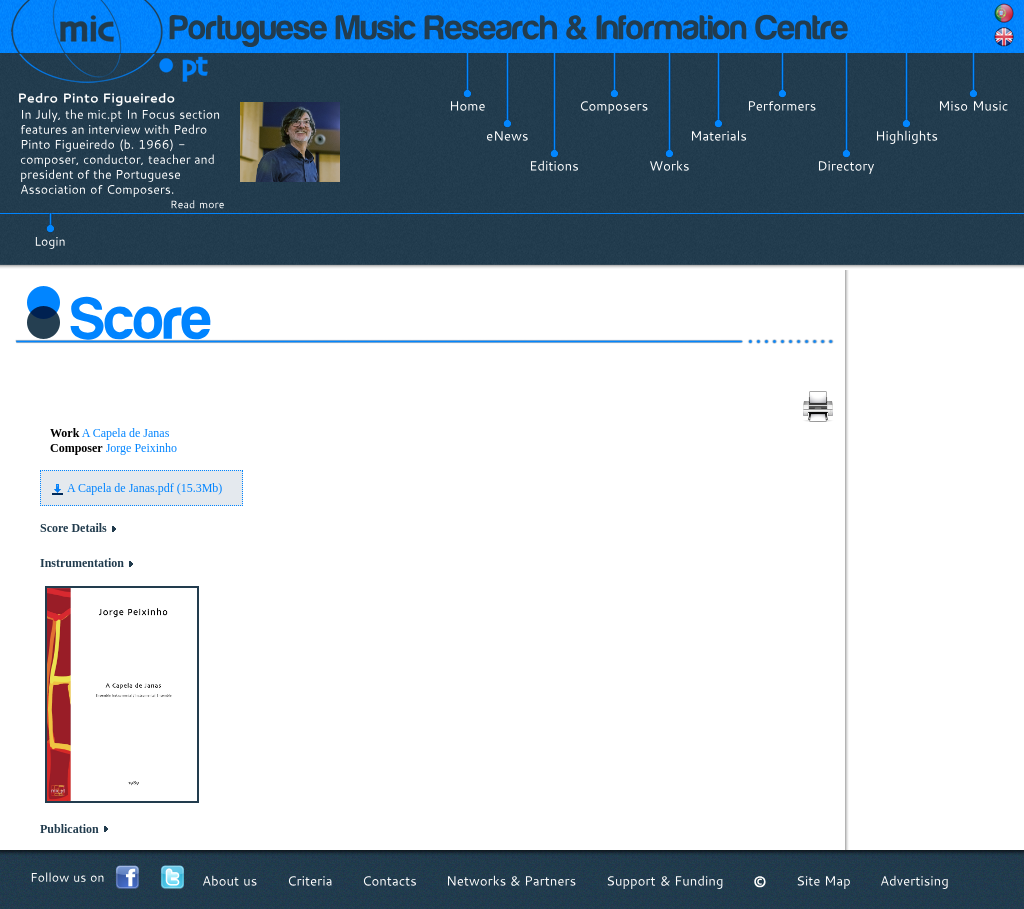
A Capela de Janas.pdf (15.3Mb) (144, 488)
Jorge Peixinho (141, 448)
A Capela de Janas (126, 433)
